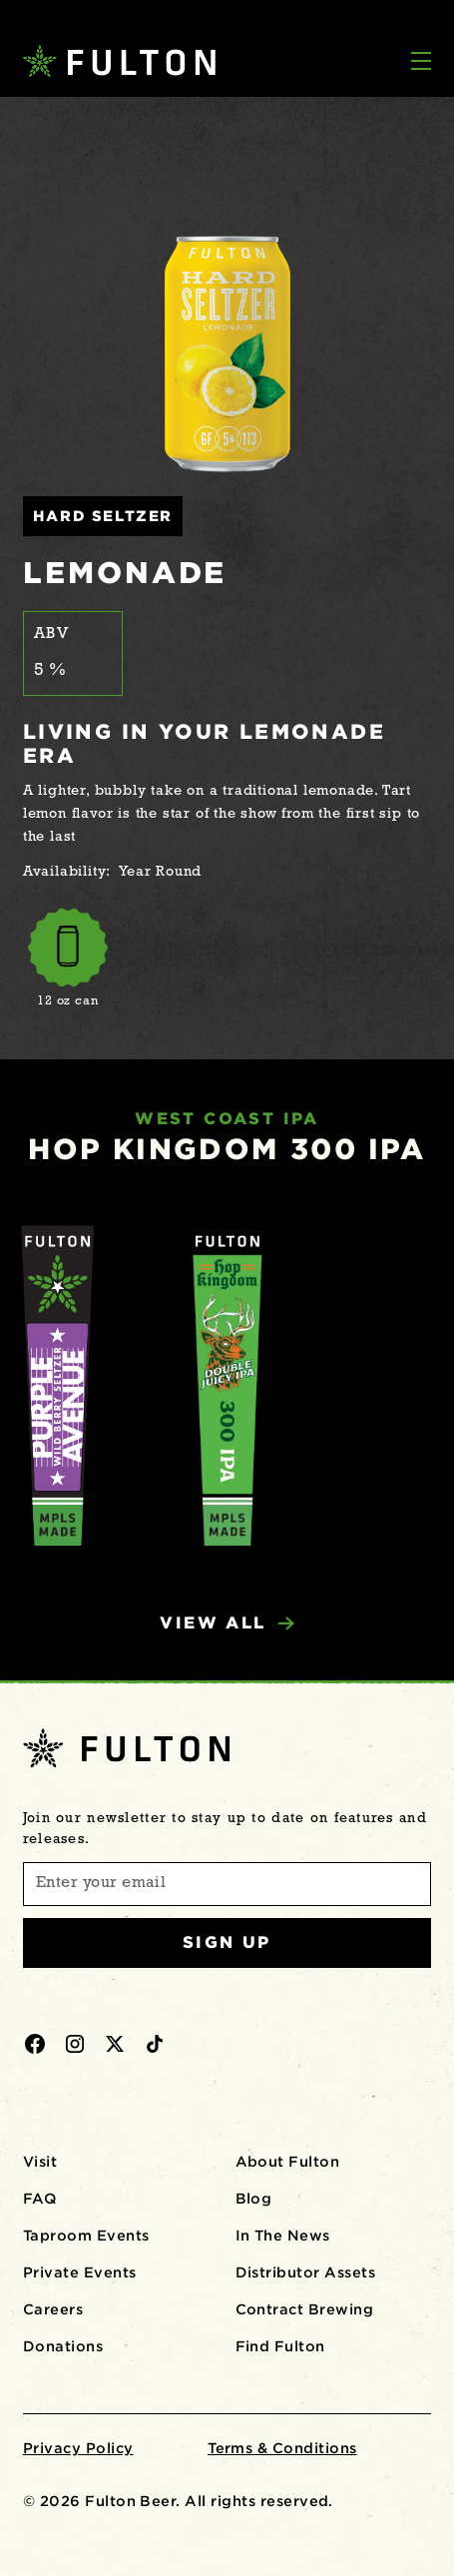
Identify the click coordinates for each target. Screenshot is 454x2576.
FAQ (39, 2199)
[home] (111, 61)
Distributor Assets (305, 2272)
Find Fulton (280, 2346)
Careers (53, 2309)
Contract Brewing (304, 2309)
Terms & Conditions (282, 2448)
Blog (253, 2199)
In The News (282, 2236)
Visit (40, 2162)
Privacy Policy (78, 2448)
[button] (421, 63)
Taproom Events (86, 2236)
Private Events (80, 2272)
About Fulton (287, 2162)
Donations (63, 2346)
